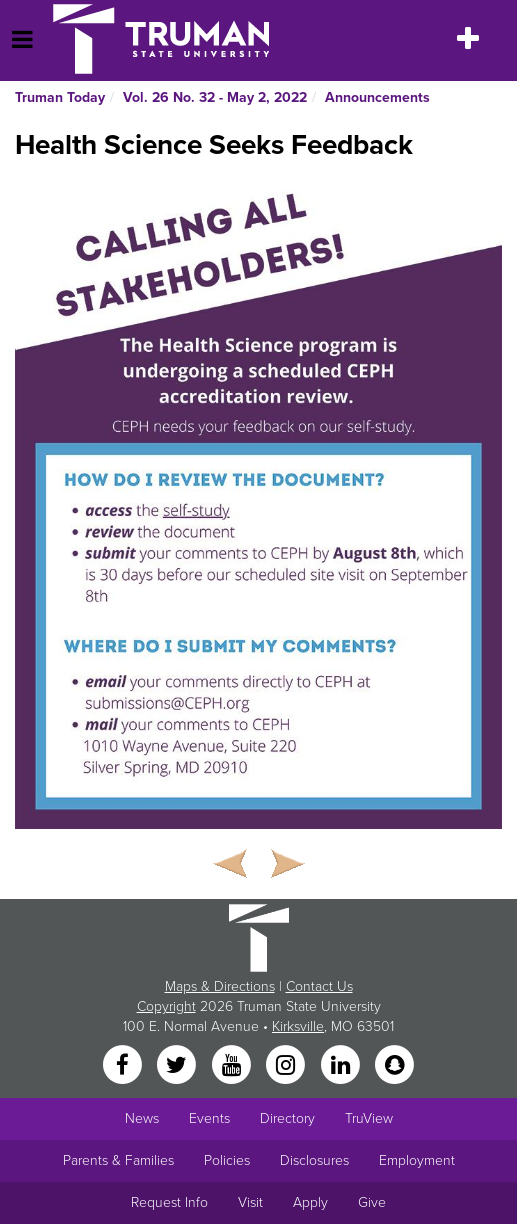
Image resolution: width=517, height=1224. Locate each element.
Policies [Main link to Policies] (227, 1160)
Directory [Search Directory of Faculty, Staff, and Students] (287, 1118)
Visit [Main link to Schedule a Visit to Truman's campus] (250, 1202)
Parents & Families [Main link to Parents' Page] (118, 1160)
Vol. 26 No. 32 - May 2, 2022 (215, 97)
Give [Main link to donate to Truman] (372, 1202)
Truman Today (60, 97)
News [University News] (142, 1118)
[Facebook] (124, 1066)
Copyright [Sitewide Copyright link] (166, 1006)
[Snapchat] (394, 1066)
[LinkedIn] (342, 1066)
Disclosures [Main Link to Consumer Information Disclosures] (314, 1160)
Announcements (377, 97)
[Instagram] (288, 1066)
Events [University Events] (209, 1118)
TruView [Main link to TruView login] (369, 1118)
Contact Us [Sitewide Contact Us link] (319, 986)
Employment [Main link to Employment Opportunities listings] (417, 1160)
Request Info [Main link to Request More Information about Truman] (169, 1202)
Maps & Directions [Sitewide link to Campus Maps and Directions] (220, 986)
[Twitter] (179, 1066)
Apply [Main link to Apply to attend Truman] (310, 1202)
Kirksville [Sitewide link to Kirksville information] (298, 1026)
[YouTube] (233, 1066)
